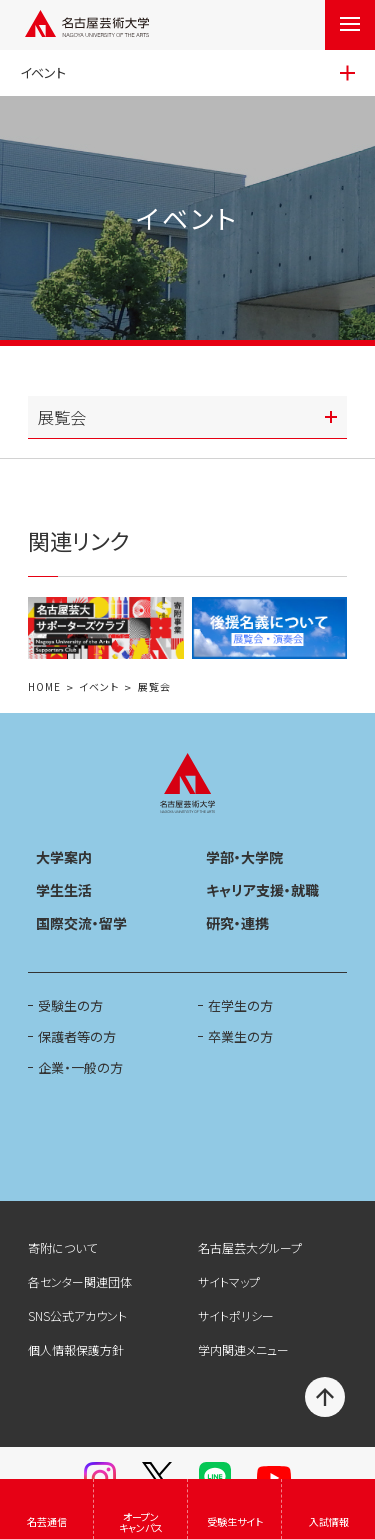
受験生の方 (70, 1005)
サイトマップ (229, 1281)
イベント (99, 687)
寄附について (62, 1247)
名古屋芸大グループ (250, 1247)
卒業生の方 (240, 1036)
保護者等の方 (77, 1036)
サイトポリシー (236, 1315)
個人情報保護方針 (76, 1349)
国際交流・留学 (81, 923)
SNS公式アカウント (77, 1315)
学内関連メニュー (243, 1349)
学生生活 (64, 890)
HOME (44, 687)
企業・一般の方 (80, 1067)
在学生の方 (240, 1005)
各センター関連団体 (80, 1281)
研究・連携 (237, 923)
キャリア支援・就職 (262, 890)
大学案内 (64, 857)
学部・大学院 (244, 857)
